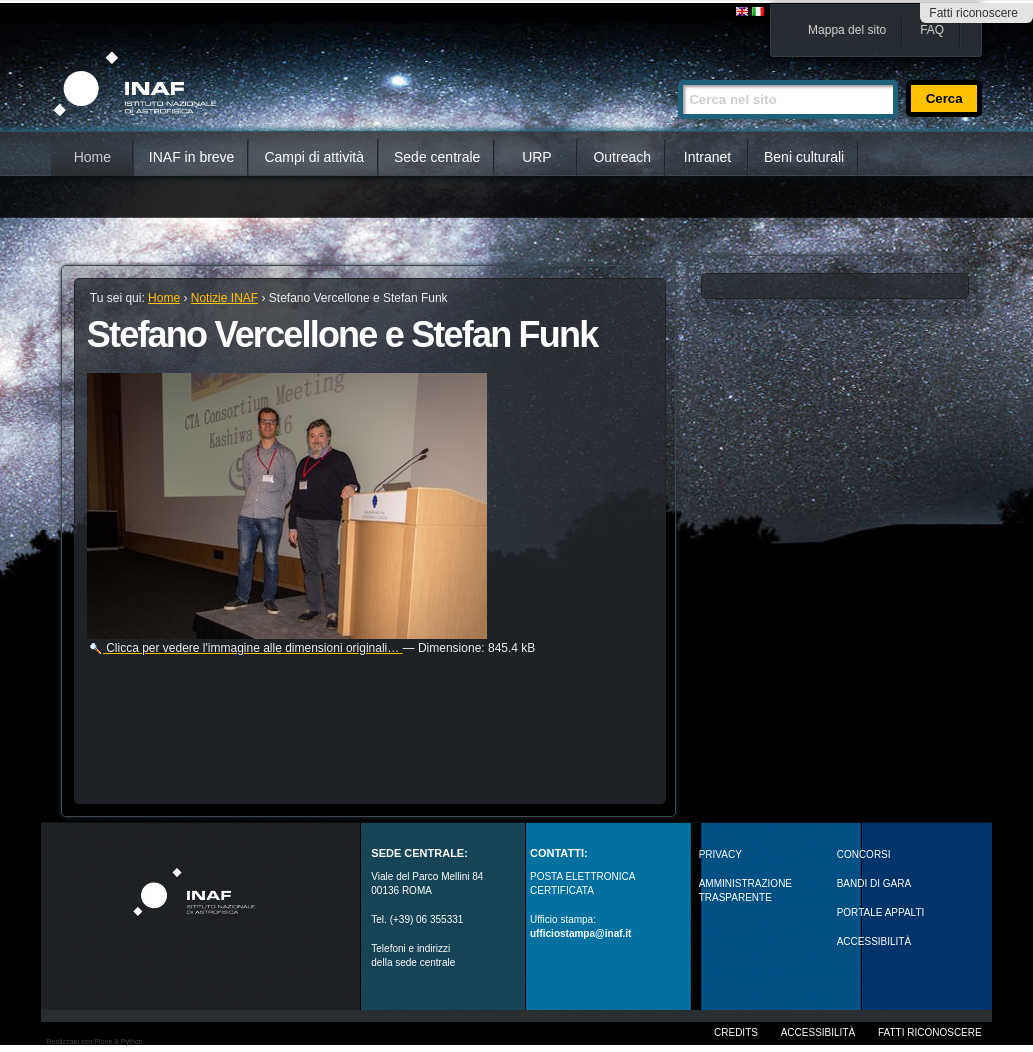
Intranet (707, 157)
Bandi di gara (874, 883)
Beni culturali (804, 157)
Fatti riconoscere (973, 13)
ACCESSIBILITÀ (874, 941)
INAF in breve (192, 157)
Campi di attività (314, 157)
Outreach (622, 157)
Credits (736, 1032)
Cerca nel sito (677, 71)
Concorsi (864, 854)
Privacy (720, 854)
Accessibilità (818, 1032)
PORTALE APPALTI (881, 912)
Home (92, 157)
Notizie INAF (224, 298)
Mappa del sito (847, 30)
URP (537, 157)
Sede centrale (437, 157)
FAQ (932, 30)
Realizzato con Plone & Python (95, 1041)
